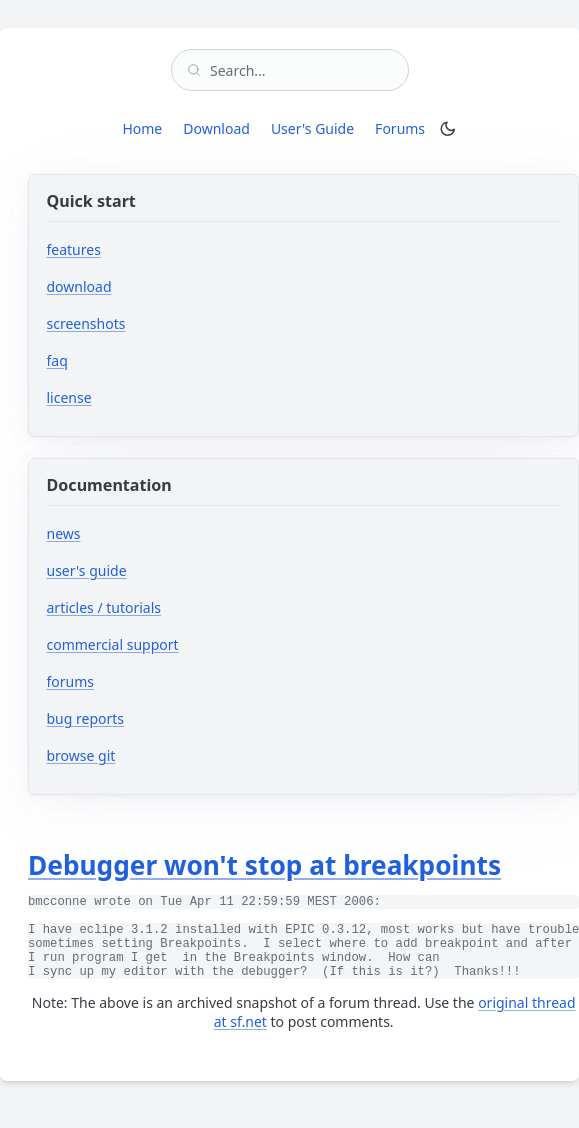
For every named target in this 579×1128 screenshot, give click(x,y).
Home (142, 128)
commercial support (113, 644)
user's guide (87, 570)
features (74, 249)
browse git (141, 755)
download (79, 286)
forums (130, 681)
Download (216, 128)
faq (57, 360)
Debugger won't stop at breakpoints (264, 865)
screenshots (86, 323)
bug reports (145, 718)
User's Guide (312, 128)
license (69, 397)
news (64, 533)
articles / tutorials (104, 607)
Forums (403, 128)
